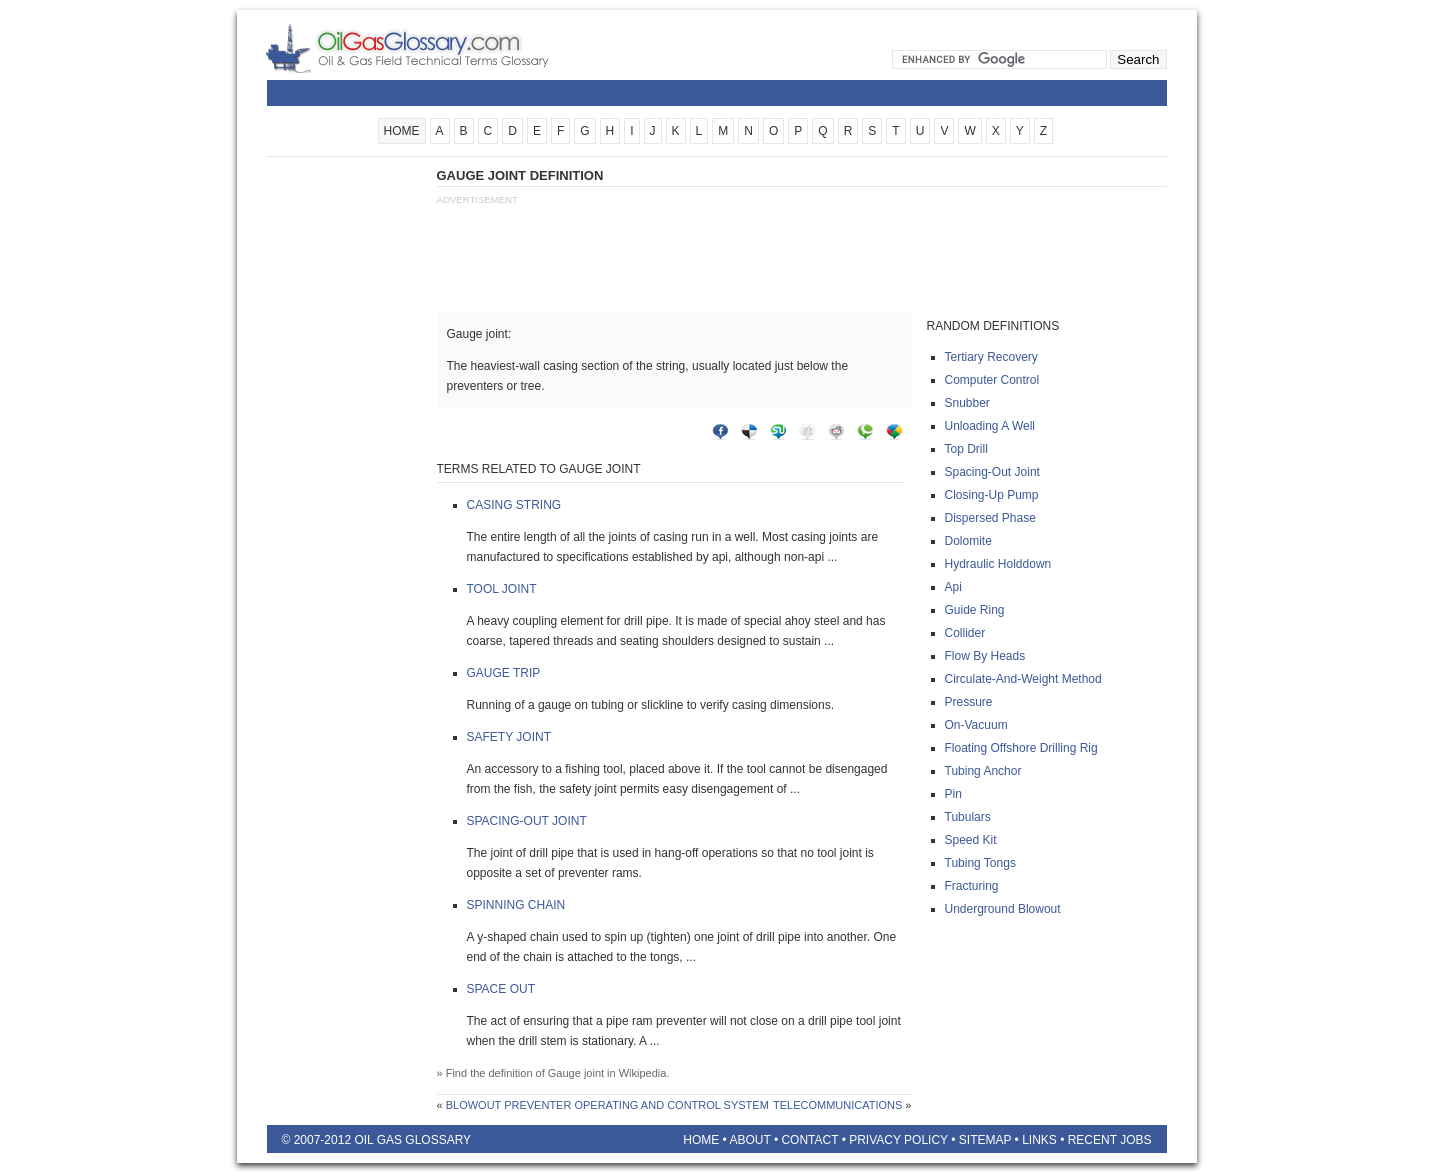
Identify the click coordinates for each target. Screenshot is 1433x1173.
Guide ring (975, 610)
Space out (501, 989)
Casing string (514, 505)
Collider (965, 633)
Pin (953, 794)
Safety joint (509, 737)
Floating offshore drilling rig (1021, 748)
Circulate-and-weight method (1023, 679)
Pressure (969, 702)
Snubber (967, 403)
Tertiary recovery (991, 357)
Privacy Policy (898, 1140)
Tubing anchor (983, 771)
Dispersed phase (990, 518)
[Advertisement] (347, 467)
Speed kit (971, 840)
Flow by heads (985, 656)
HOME (402, 131)
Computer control (992, 380)
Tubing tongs (980, 863)
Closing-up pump (992, 495)
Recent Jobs (1110, 1140)
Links (1039, 1140)
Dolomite (968, 541)
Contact (809, 1140)
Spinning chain (516, 905)
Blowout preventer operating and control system (607, 1105)
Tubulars (968, 817)
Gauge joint (576, 1073)
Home (701, 1140)
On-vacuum (976, 725)
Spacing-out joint (527, 821)
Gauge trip (504, 673)
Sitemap (985, 1140)
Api (953, 587)
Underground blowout (1003, 909)
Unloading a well (990, 426)
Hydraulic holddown (998, 564)
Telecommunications (837, 1105)
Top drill (966, 449)
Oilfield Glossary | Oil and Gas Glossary (431, 48)
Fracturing (972, 886)
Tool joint (502, 589)
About (749, 1140)
